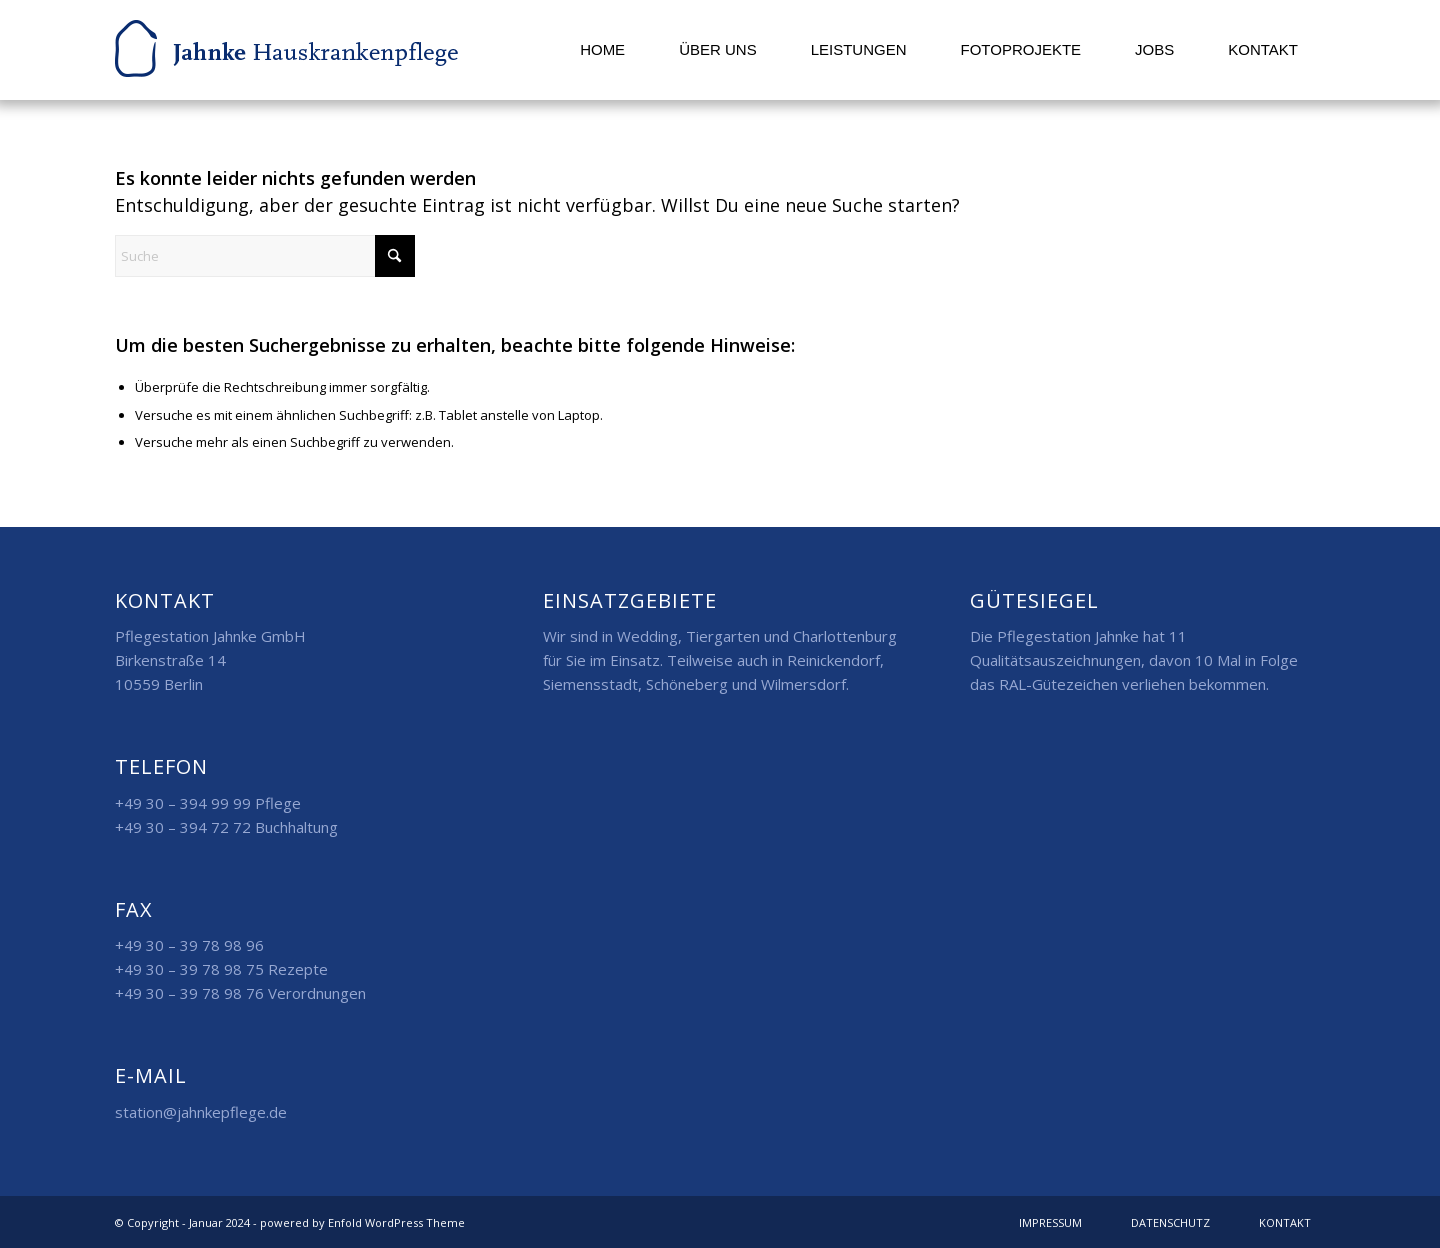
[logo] (286, 50)
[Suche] (265, 256)
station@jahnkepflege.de (201, 1112)
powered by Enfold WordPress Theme (362, 1222)
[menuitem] (602, 50)
